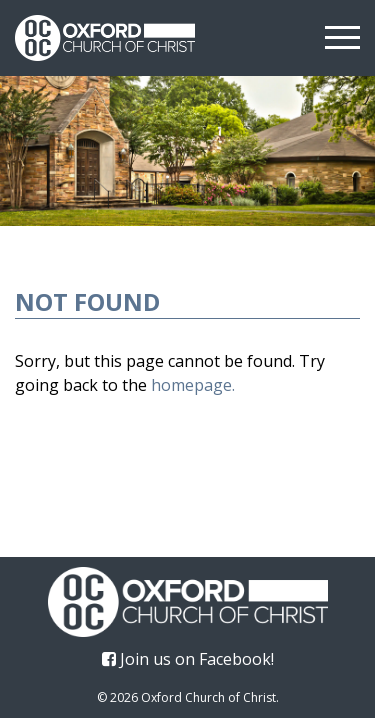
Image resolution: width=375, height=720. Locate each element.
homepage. (193, 385)
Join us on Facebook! (188, 659)
